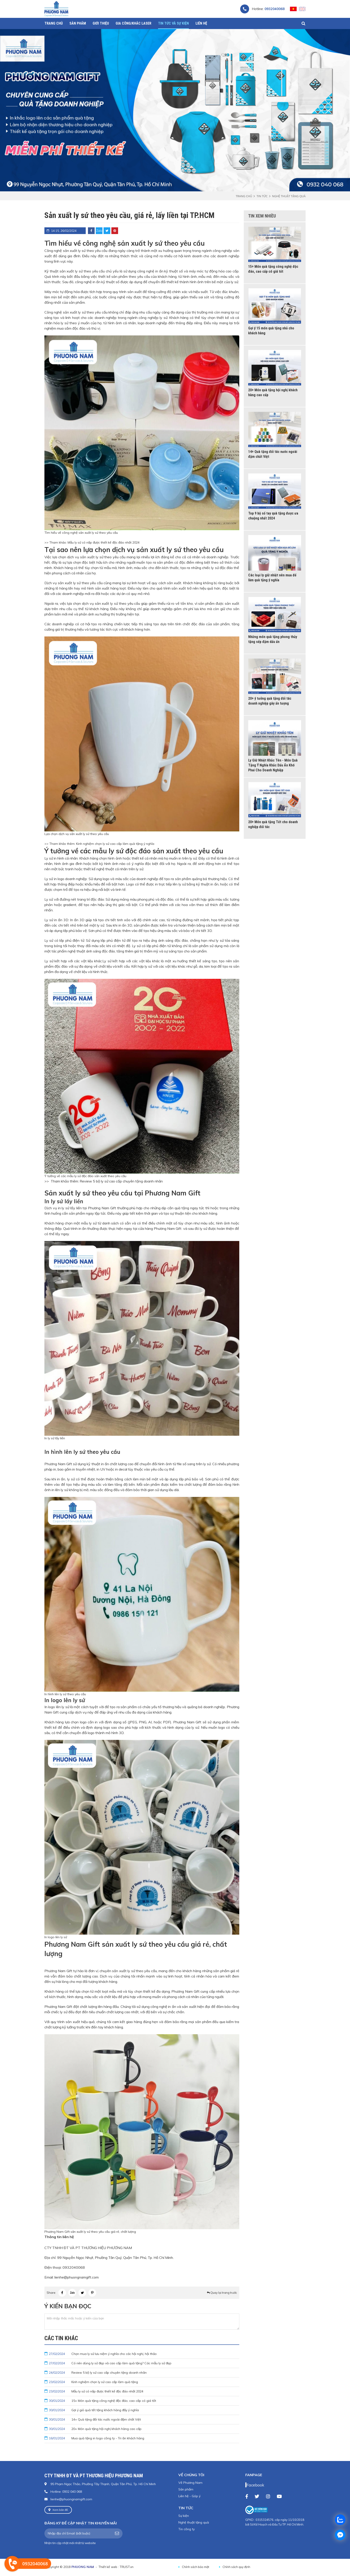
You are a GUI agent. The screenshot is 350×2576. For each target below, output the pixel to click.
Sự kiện (183, 2516)
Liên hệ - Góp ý (189, 2496)
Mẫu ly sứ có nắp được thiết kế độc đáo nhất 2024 (104, 542)
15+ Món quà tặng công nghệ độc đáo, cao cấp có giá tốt (102, 2401)
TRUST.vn (126, 2567)
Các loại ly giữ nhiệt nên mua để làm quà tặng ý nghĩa (272, 577)
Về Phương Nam (190, 2483)
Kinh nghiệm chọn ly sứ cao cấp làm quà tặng (93, 2382)
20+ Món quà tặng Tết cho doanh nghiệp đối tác (273, 824)
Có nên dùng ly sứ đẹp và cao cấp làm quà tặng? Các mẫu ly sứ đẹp (110, 2363)
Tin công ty (186, 2529)
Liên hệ (201, 23)
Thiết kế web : (108, 2567)
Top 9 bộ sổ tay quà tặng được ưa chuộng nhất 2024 (273, 515)
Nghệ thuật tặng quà (193, 2522)
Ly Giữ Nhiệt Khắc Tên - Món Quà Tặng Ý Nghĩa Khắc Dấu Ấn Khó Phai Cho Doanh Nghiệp (273, 765)
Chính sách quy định (236, 2567)
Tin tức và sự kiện (173, 23)
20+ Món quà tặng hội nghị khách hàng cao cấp (95, 2429)
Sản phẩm (185, 2489)
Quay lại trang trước (222, 2292)
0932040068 (275, 9)
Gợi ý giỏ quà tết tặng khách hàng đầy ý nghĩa (94, 2410)
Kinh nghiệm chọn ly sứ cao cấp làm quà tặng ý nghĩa (115, 844)
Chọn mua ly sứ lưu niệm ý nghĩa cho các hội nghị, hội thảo (103, 2354)
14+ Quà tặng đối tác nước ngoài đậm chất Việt (95, 2419)
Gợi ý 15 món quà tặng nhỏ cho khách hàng (271, 330)
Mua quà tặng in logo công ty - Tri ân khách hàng (96, 2438)
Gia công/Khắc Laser (133, 23)
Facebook (255, 2484)
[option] (175, 109)
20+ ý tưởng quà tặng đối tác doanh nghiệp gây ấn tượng (269, 700)
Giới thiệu (101, 23)
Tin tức (261, 196)
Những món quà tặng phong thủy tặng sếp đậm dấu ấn (272, 639)
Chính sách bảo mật (195, 2567)
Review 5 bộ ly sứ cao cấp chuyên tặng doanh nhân (121, 1181)
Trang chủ (244, 196)
